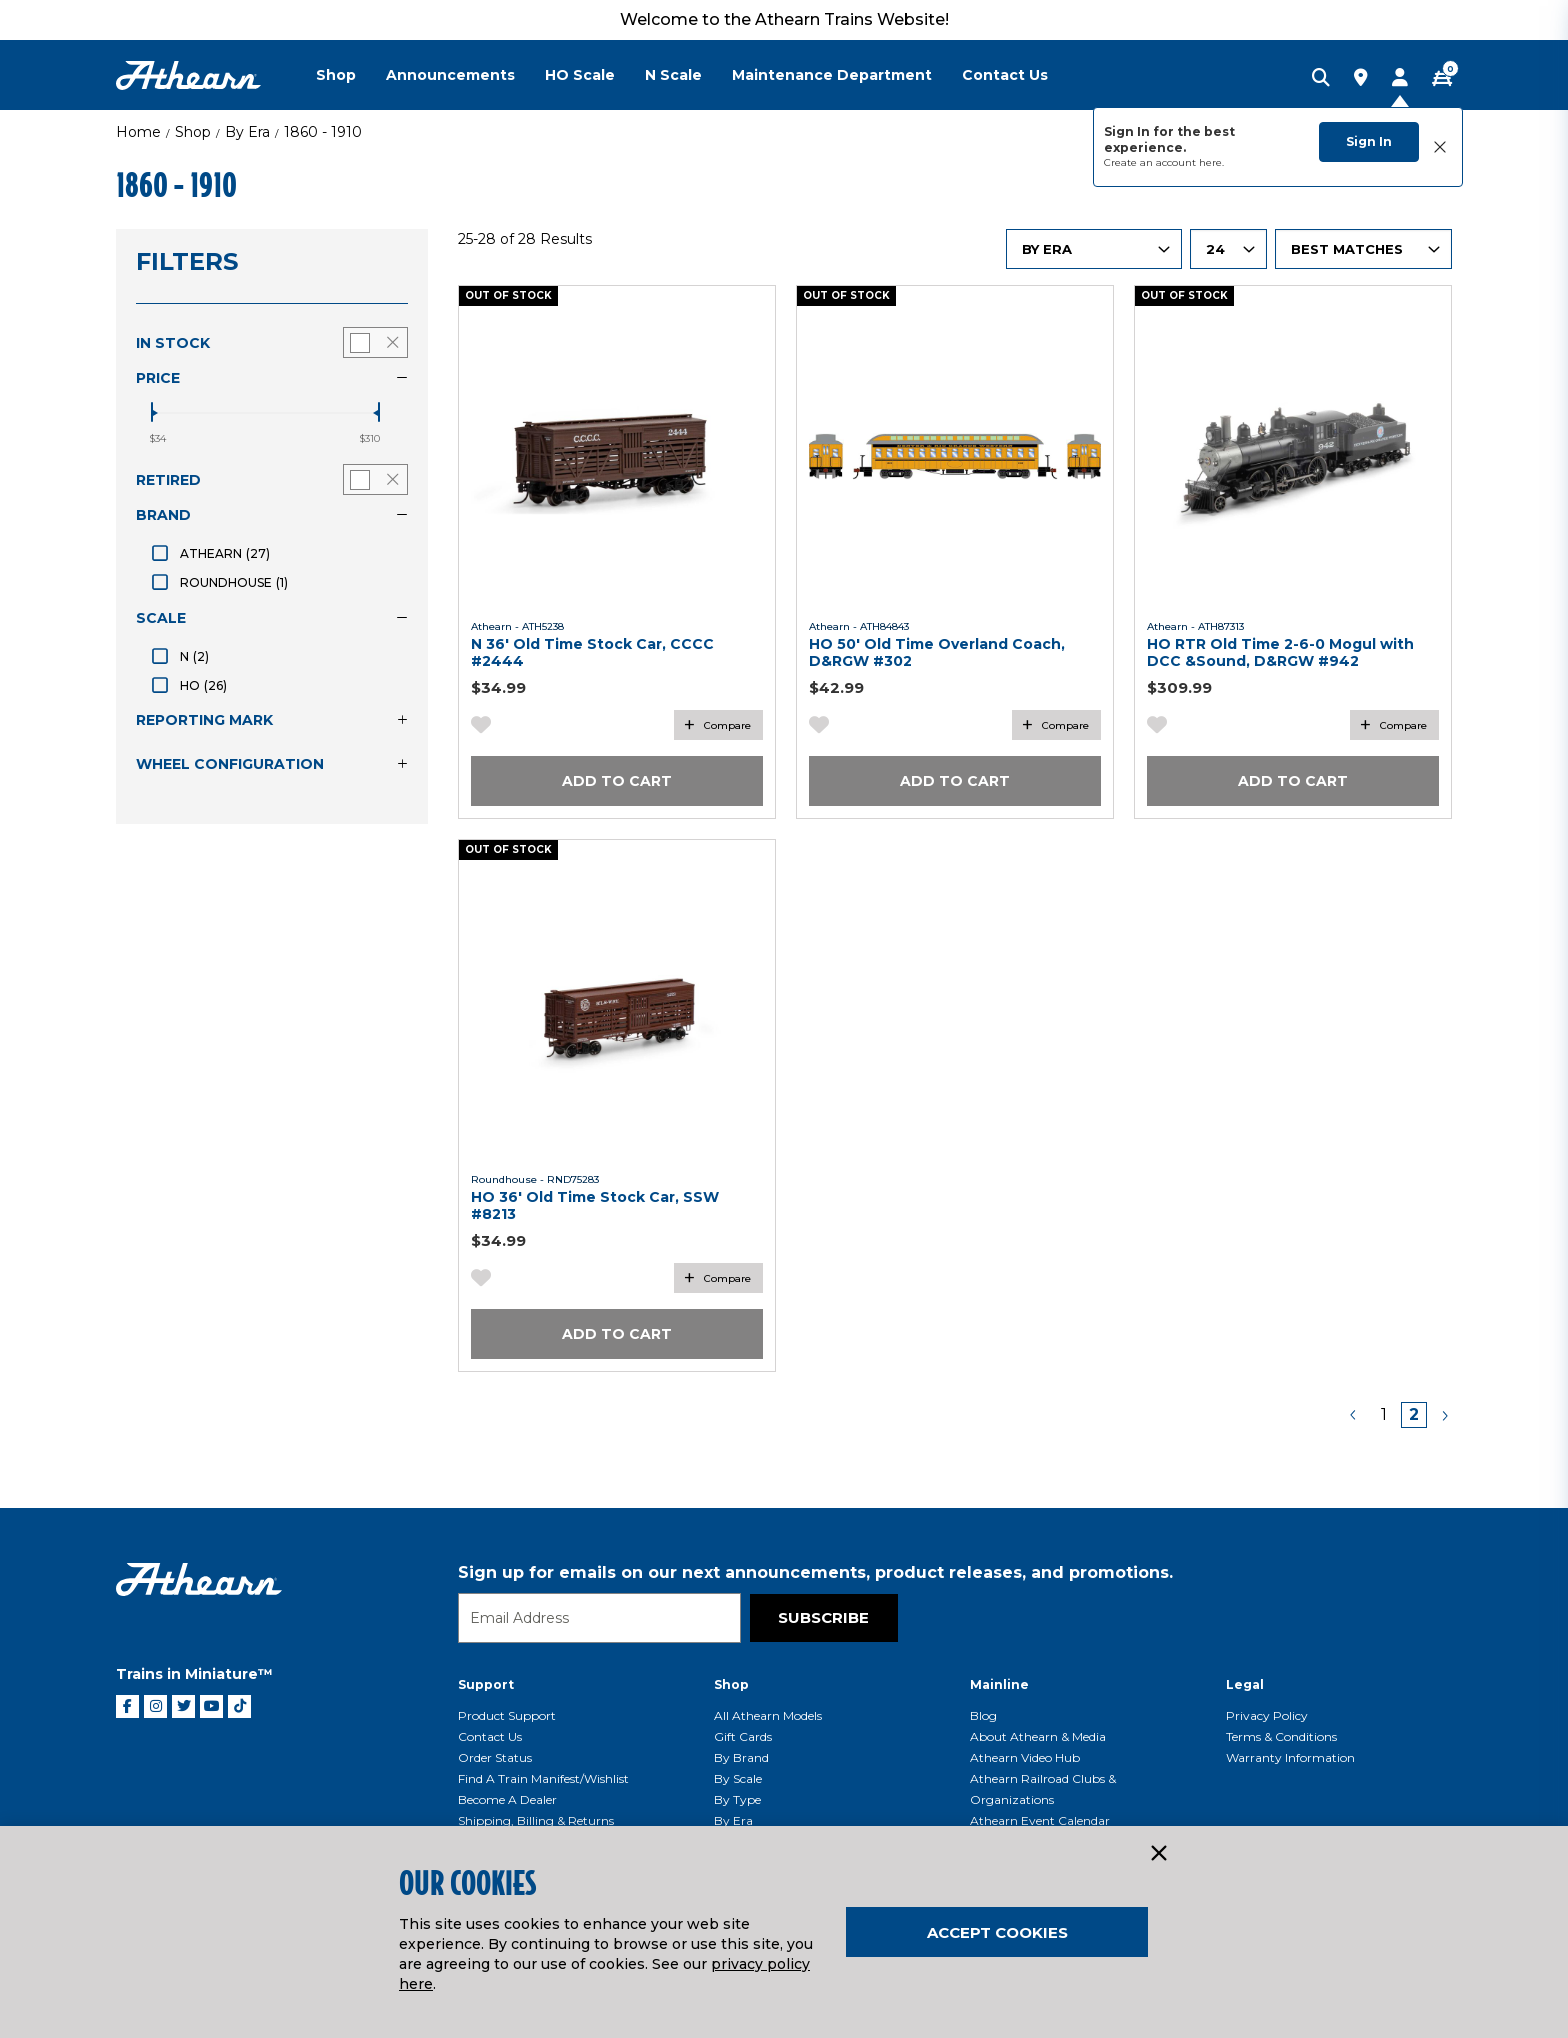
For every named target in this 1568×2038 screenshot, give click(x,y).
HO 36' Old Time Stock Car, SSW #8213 (595, 1205)
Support (486, 1684)
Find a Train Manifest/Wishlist (543, 1778)
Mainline (999, 1684)
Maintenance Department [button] (832, 75)
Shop (193, 132)
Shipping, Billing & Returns (536, 1820)
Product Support (507, 1715)
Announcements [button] (450, 75)
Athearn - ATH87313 (1195, 626)
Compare (727, 725)
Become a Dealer (507, 1799)
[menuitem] (351, 75)
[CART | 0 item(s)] (1442, 79)
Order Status (495, 1757)
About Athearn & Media (1038, 1736)
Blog (983, 1715)
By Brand (741, 1757)
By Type (737, 1799)
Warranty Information (1290, 1757)
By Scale (738, 1778)
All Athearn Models (768, 1715)
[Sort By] (1363, 249)
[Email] (599, 1618)
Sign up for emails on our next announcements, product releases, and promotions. (815, 1572)
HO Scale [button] (580, 75)
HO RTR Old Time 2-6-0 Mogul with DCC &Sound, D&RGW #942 (1280, 652)
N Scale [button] (673, 75)
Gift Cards (743, 1736)
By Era (247, 132)
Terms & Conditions (1281, 1736)
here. (1211, 162)
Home (138, 132)
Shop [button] (336, 75)
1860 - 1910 (323, 132)
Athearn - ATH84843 (859, 626)
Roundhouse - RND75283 (535, 1179)
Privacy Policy (1267, 1715)
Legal (1245, 1684)
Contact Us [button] (1005, 75)
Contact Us (490, 1736)
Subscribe (823, 1617)
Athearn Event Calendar (1040, 1820)
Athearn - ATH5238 (517, 626)
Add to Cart (617, 781)
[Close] (1158, 1854)
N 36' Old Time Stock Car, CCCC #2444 (592, 652)
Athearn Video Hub (1025, 1757)
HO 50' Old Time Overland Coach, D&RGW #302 (937, 652)
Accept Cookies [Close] (997, 1932)
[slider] (152, 412)
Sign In (1369, 141)
